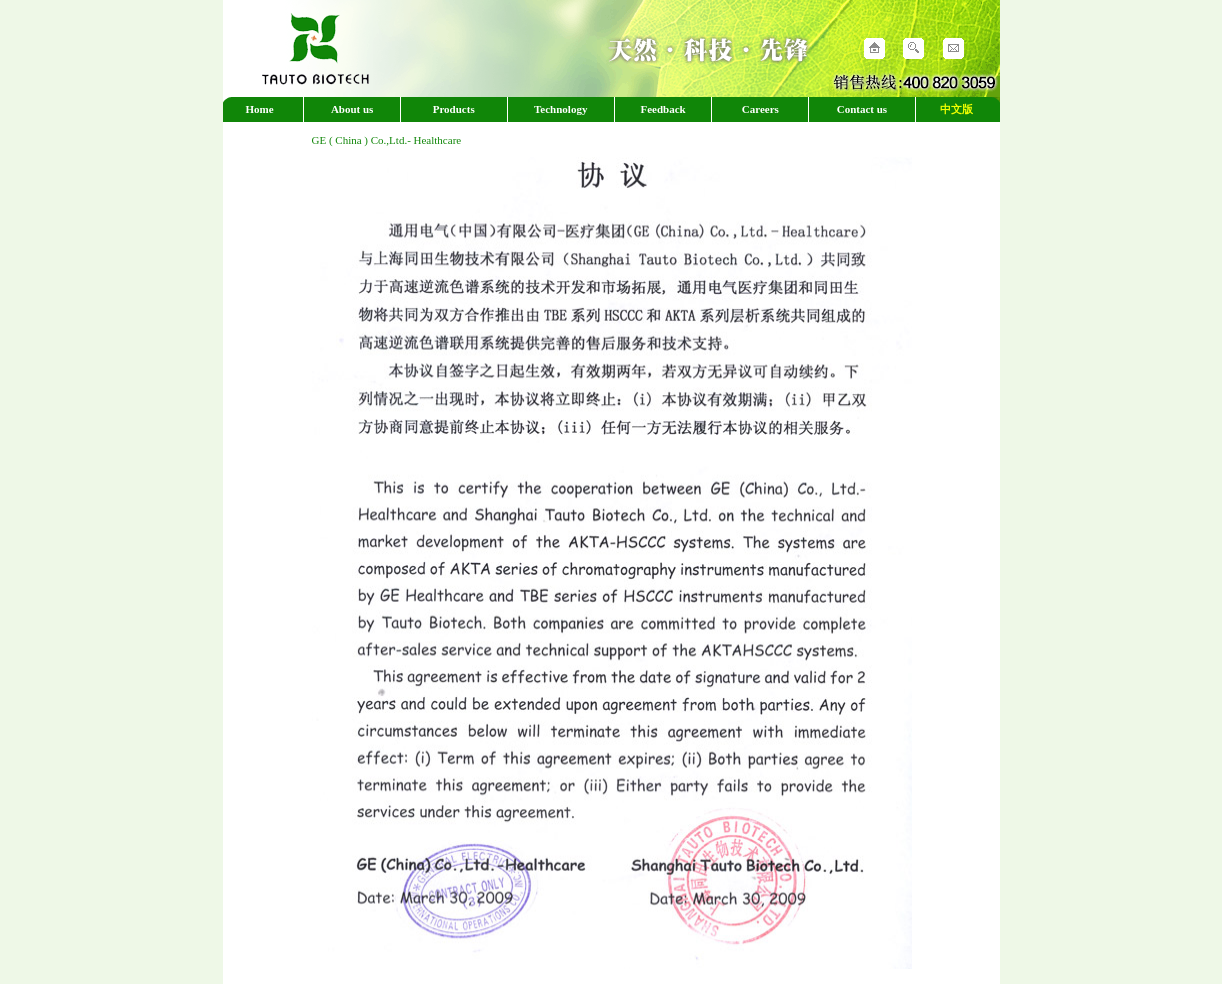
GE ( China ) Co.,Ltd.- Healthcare (387, 140)
